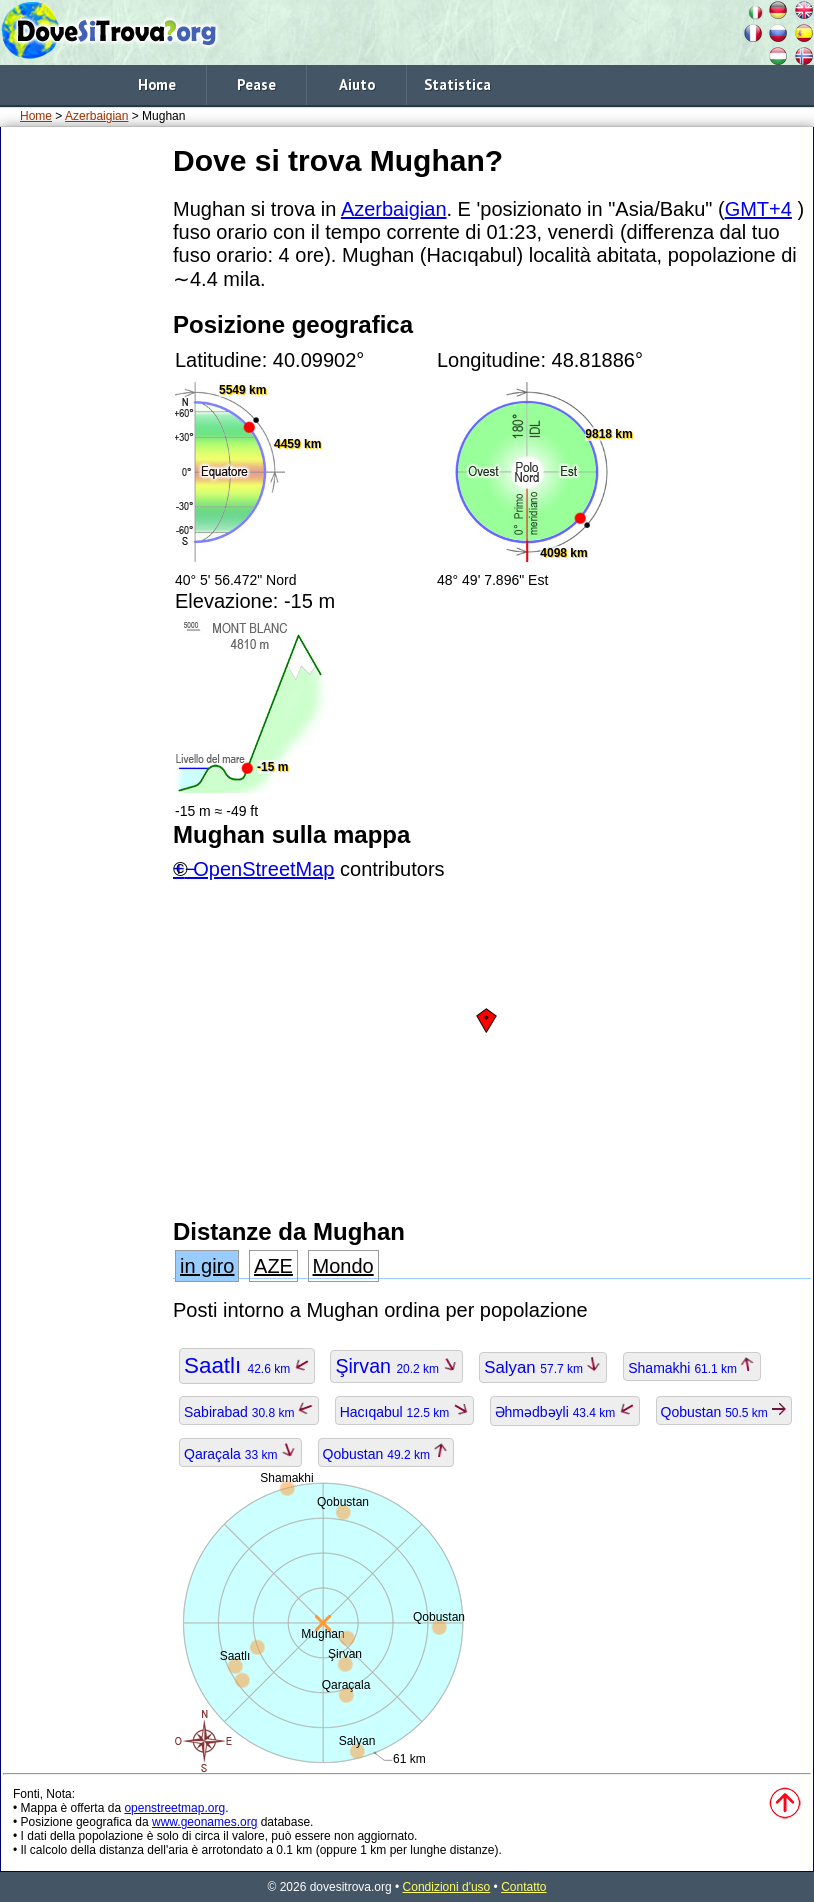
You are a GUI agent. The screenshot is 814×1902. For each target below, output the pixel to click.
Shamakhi (692, 1368)
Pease (256, 84)
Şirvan (396, 1366)
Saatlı (247, 1365)
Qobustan (724, 1412)
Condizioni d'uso (447, 1887)
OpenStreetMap (263, 869)
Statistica (457, 84)
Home (157, 84)
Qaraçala (240, 1454)
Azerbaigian (96, 116)
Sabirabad (249, 1412)
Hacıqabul (404, 1412)
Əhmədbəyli (565, 1412)
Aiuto (357, 84)
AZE (273, 1266)
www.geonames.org (204, 1822)
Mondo (343, 1266)
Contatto (523, 1887)
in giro (207, 1266)
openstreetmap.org (174, 1808)
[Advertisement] (83, 439)
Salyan (543, 1367)
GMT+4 (758, 209)
